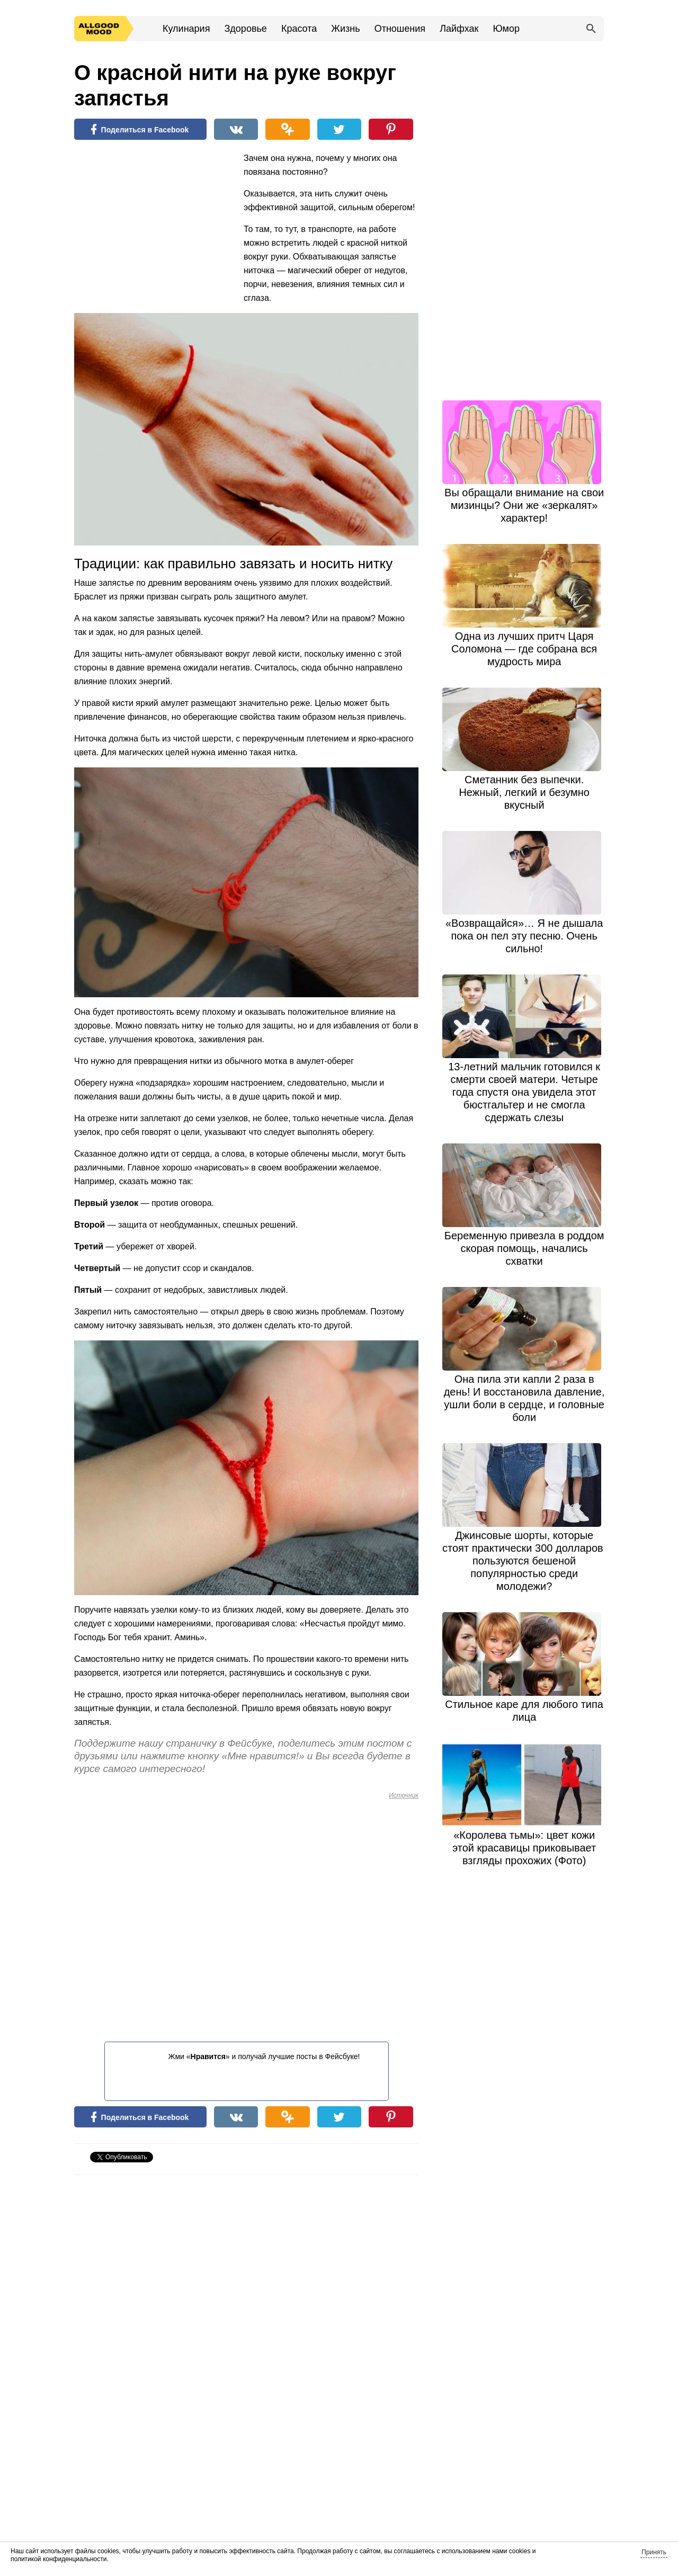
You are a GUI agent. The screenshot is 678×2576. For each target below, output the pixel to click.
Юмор (506, 28)
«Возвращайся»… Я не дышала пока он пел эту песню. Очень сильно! (524, 935)
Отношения (399, 28)
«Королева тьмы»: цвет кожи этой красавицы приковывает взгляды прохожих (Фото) (524, 1847)
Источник (403, 1795)
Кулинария (186, 28)
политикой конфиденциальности (58, 2559)
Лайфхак (459, 28)
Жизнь (345, 28)
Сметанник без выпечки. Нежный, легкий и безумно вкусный (524, 792)
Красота (299, 28)
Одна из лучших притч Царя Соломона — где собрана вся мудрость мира (524, 648)
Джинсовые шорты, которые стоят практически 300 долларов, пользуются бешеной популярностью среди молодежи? (524, 1560)
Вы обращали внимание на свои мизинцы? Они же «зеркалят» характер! (524, 505)
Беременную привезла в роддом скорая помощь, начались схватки (524, 1248)
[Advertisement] (153, 220)
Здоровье (245, 28)
